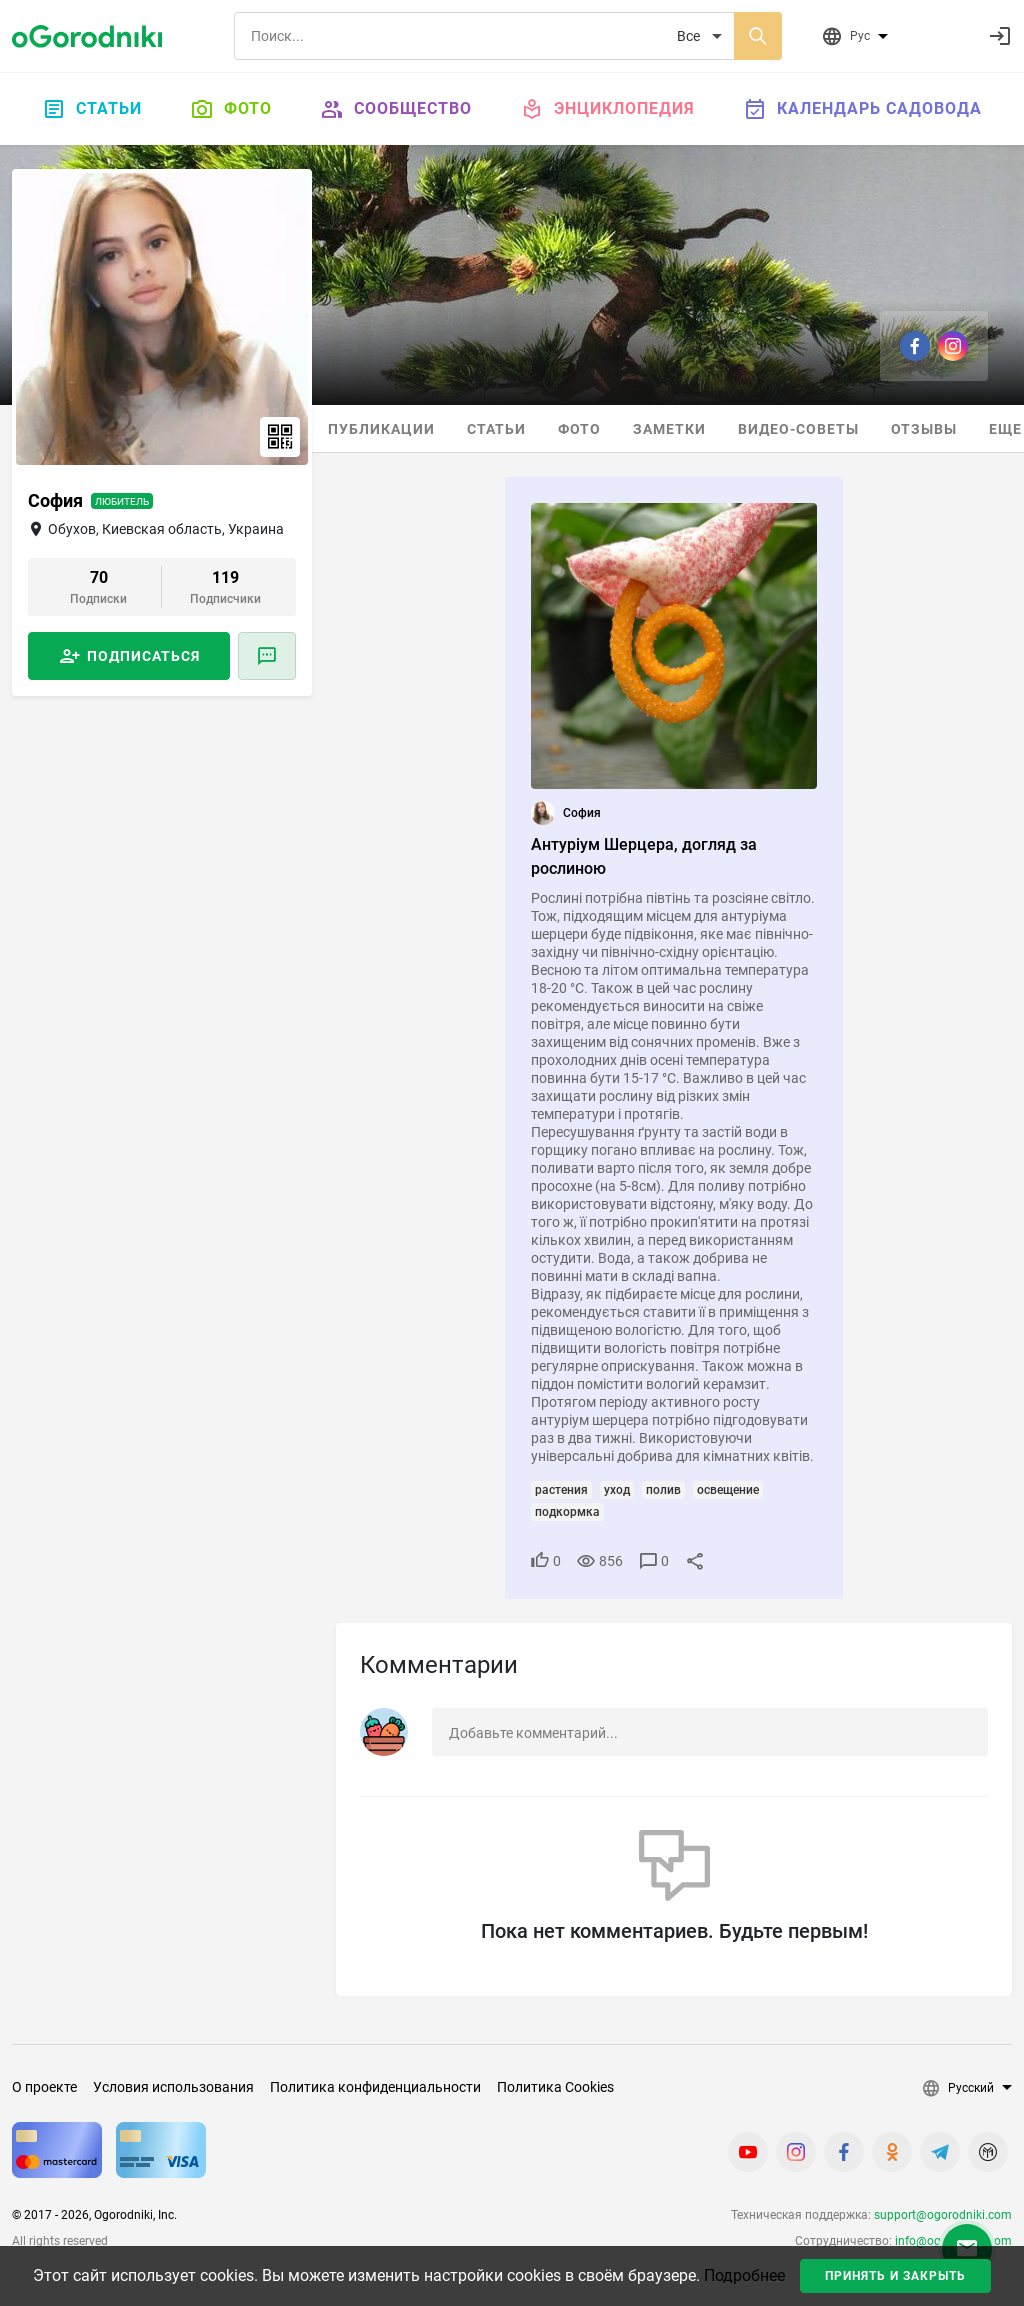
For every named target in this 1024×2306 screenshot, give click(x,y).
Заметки (669, 429)
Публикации (381, 429)
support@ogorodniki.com (943, 2215)
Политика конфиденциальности (375, 2087)
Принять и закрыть (895, 2276)
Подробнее (744, 2275)
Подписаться (143, 656)
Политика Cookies (555, 2087)
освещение (728, 1490)
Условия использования (173, 2087)
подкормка (567, 1512)
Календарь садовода (862, 109)
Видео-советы (798, 429)
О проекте (44, 2087)
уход (617, 1490)
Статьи (92, 109)
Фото (231, 109)
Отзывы (924, 429)
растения (561, 1490)
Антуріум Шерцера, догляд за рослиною (644, 856)
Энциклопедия (607, 109)
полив (663, 1490)
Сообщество (396, 109)
